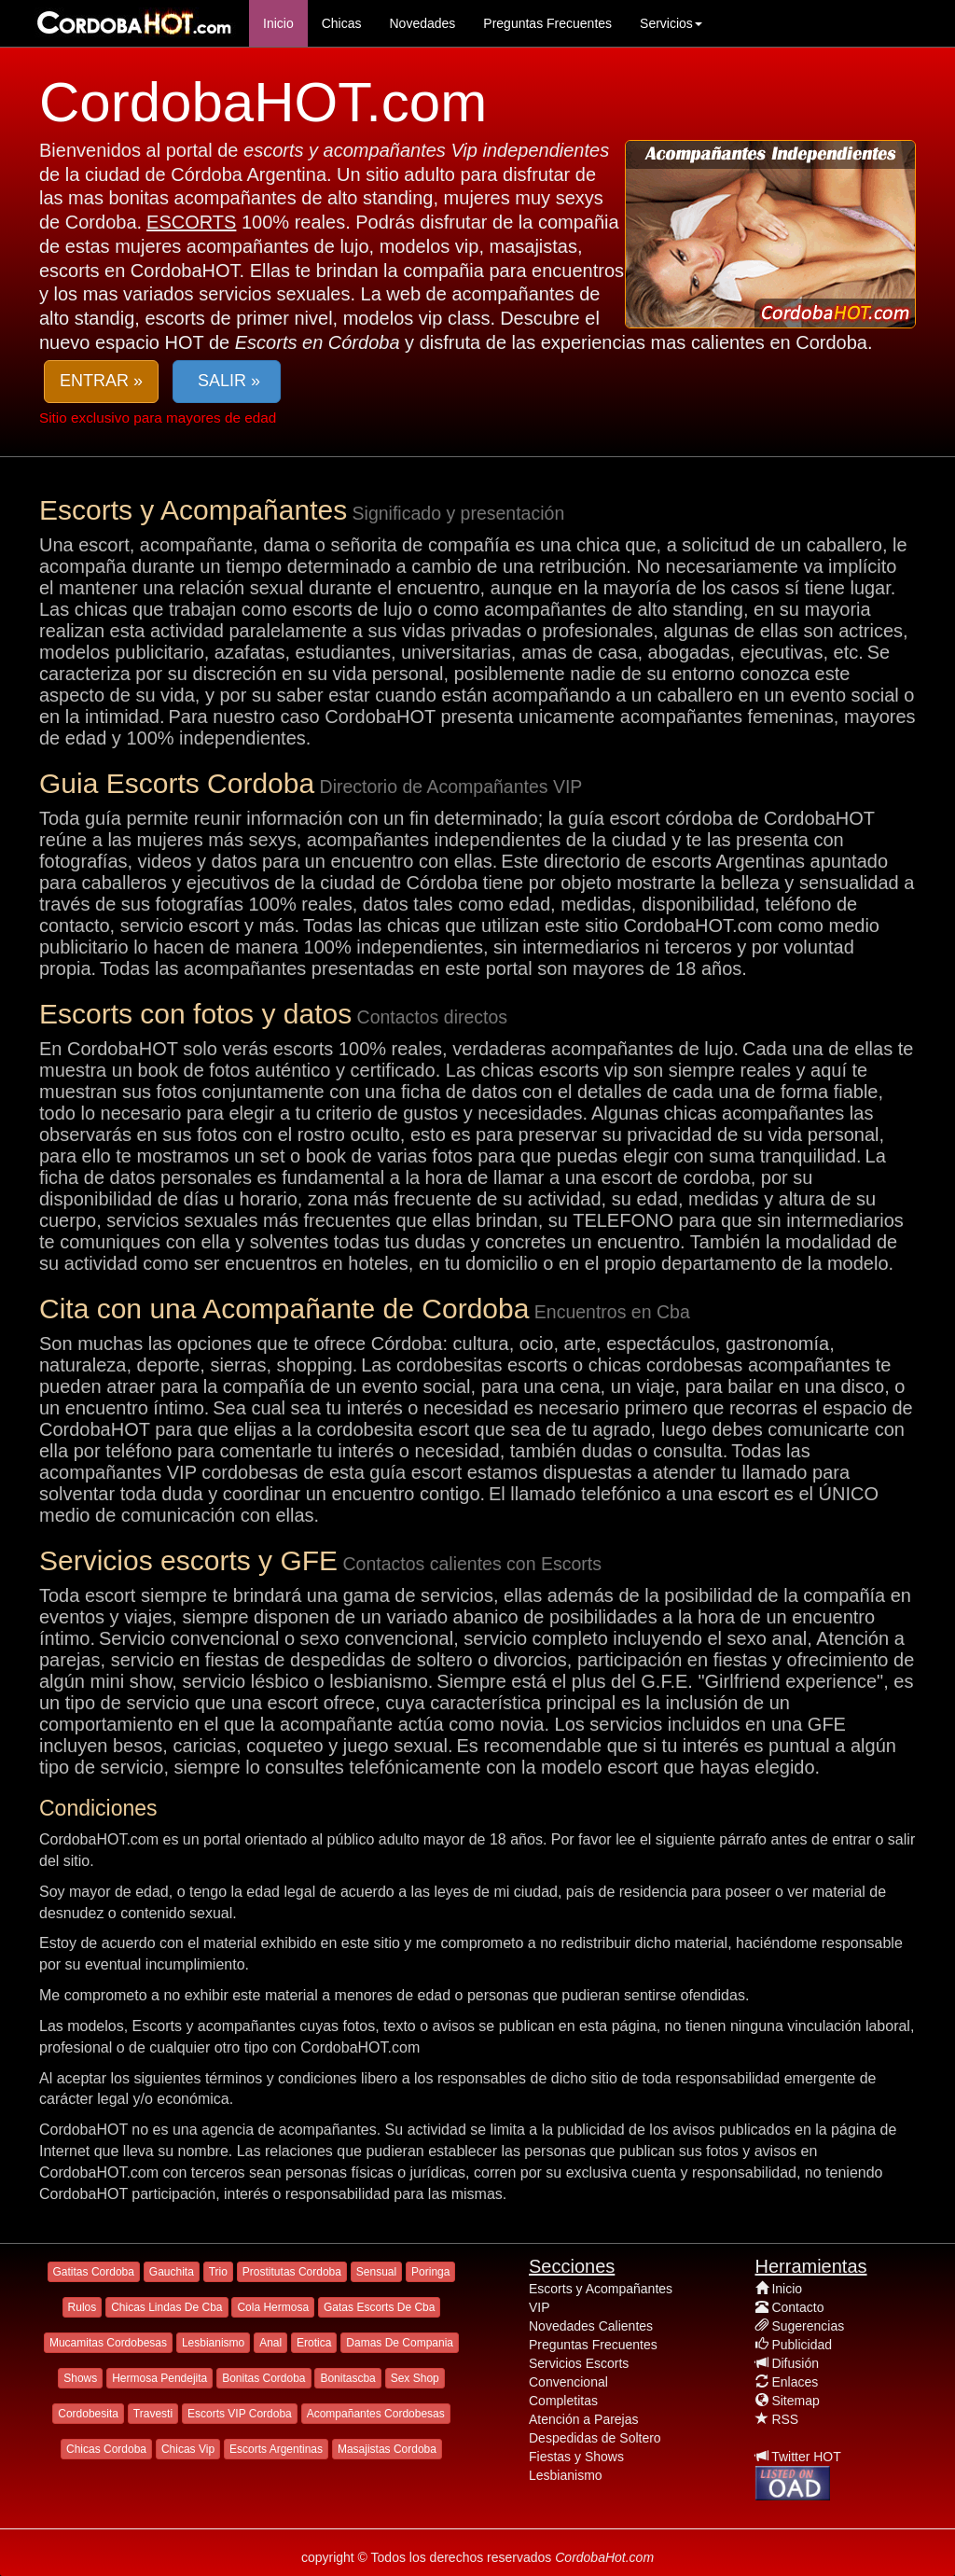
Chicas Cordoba (106, 2449)
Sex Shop (415, 2378)
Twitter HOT (806, 2456)
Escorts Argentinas (276, 2449)
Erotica (314, 2342)
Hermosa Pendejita (159, 2378)
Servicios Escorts (579, 2363)
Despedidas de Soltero (595, 2437)
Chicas (342, 23)
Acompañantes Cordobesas (376, 2413)
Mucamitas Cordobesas (108, 2342)
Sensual (376, 2271)
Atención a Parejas (584, 2419)
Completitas (563, 2400)
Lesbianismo (213, 2342)
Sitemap (795, 2400)
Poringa (430, 2271)
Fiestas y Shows (576, 2456)
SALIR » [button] (226, 380)
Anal (270, 2342)
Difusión (795, 2363)
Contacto (797, 2307)
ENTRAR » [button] (101, 380)
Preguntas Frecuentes (547, 23)
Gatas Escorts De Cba (379, 2307)
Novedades (422, 23)
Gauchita (171, 2271)
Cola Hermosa (273, 2307)
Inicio (278, 23)
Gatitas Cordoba (93, 2271)
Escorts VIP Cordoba (239, 2413)
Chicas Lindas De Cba (166, 2307)
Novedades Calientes (591, 2325)
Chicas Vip (188, 2449)
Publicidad (801, 2344)
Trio (218, 2271)
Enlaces (794, 2381)
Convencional (568, 2381)
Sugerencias (807, 2325)
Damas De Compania (399, 2342)
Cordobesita (88, 2413)
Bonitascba (347, 2378)
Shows (80, 2378)
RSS (784, 2419)
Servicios (671, 23)
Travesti (153, 2413)
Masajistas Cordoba (387, 2449)
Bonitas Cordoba (263, 2378)
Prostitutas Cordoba (291, 2271)
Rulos (82, 2307)
